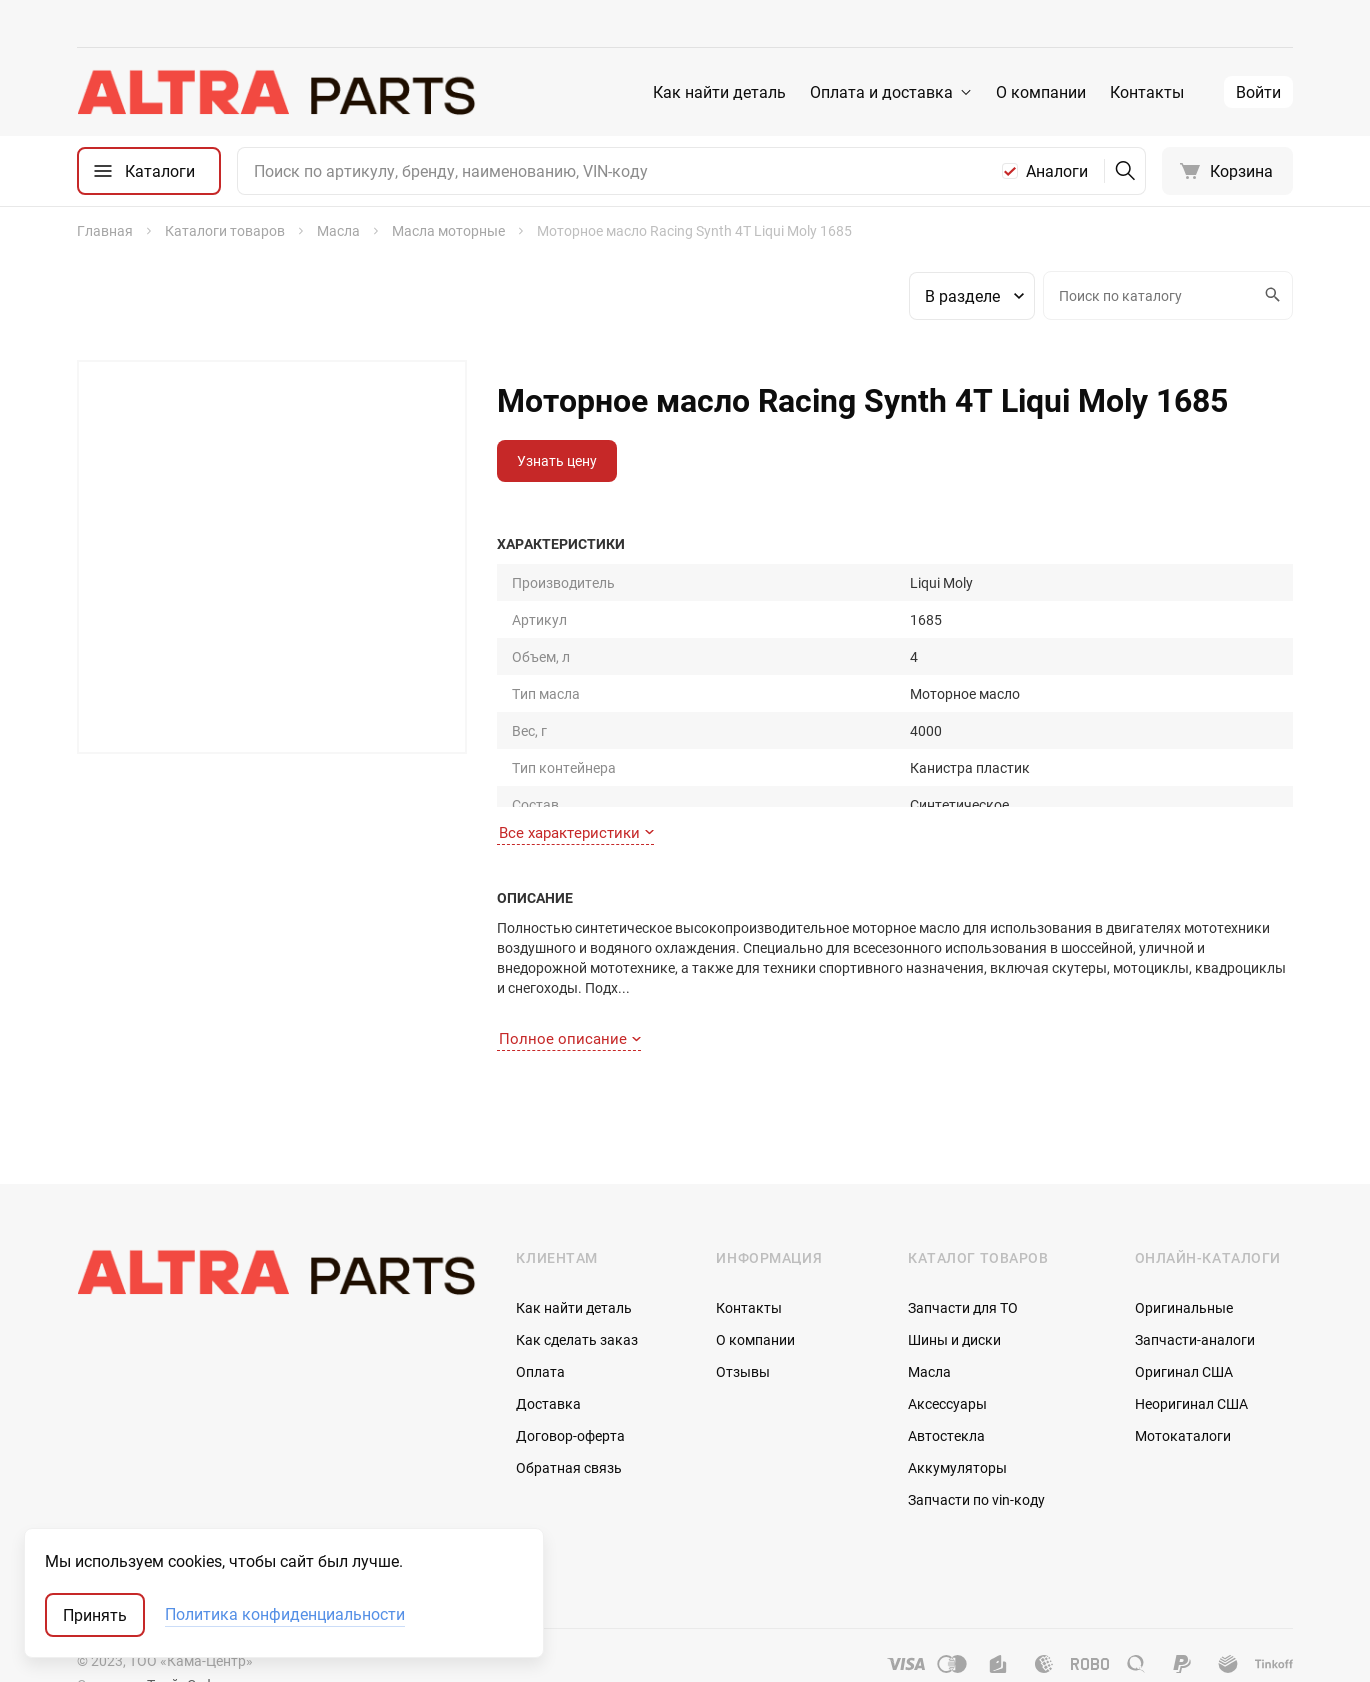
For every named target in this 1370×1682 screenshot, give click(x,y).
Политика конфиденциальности (285, 1615)
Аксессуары (947, 1368)
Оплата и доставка (881, 92)
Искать (1270, 295)
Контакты (1147, 92)
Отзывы (743, 1336)
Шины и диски (954, 1304)
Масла (929, 1336)
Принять (95, 1615)
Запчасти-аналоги (1195, 1304)
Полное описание (570, 1002)
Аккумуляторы (957, 1432)
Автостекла (946, 1400)
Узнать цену (557, 460)
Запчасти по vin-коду (976, 1464)
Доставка (548, 1368)
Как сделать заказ (577, 1304)
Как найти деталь (719, 92)
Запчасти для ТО (963, 1272)
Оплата (540, 1336)
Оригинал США (1184, 1336)
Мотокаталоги (1183, 1400)
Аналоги (1057, 171)
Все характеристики (576, 811)
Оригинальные (1184, 1272)
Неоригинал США (1191, 1368)
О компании (1041, 92)
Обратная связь (569, 1432)
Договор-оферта (570, 1400)
